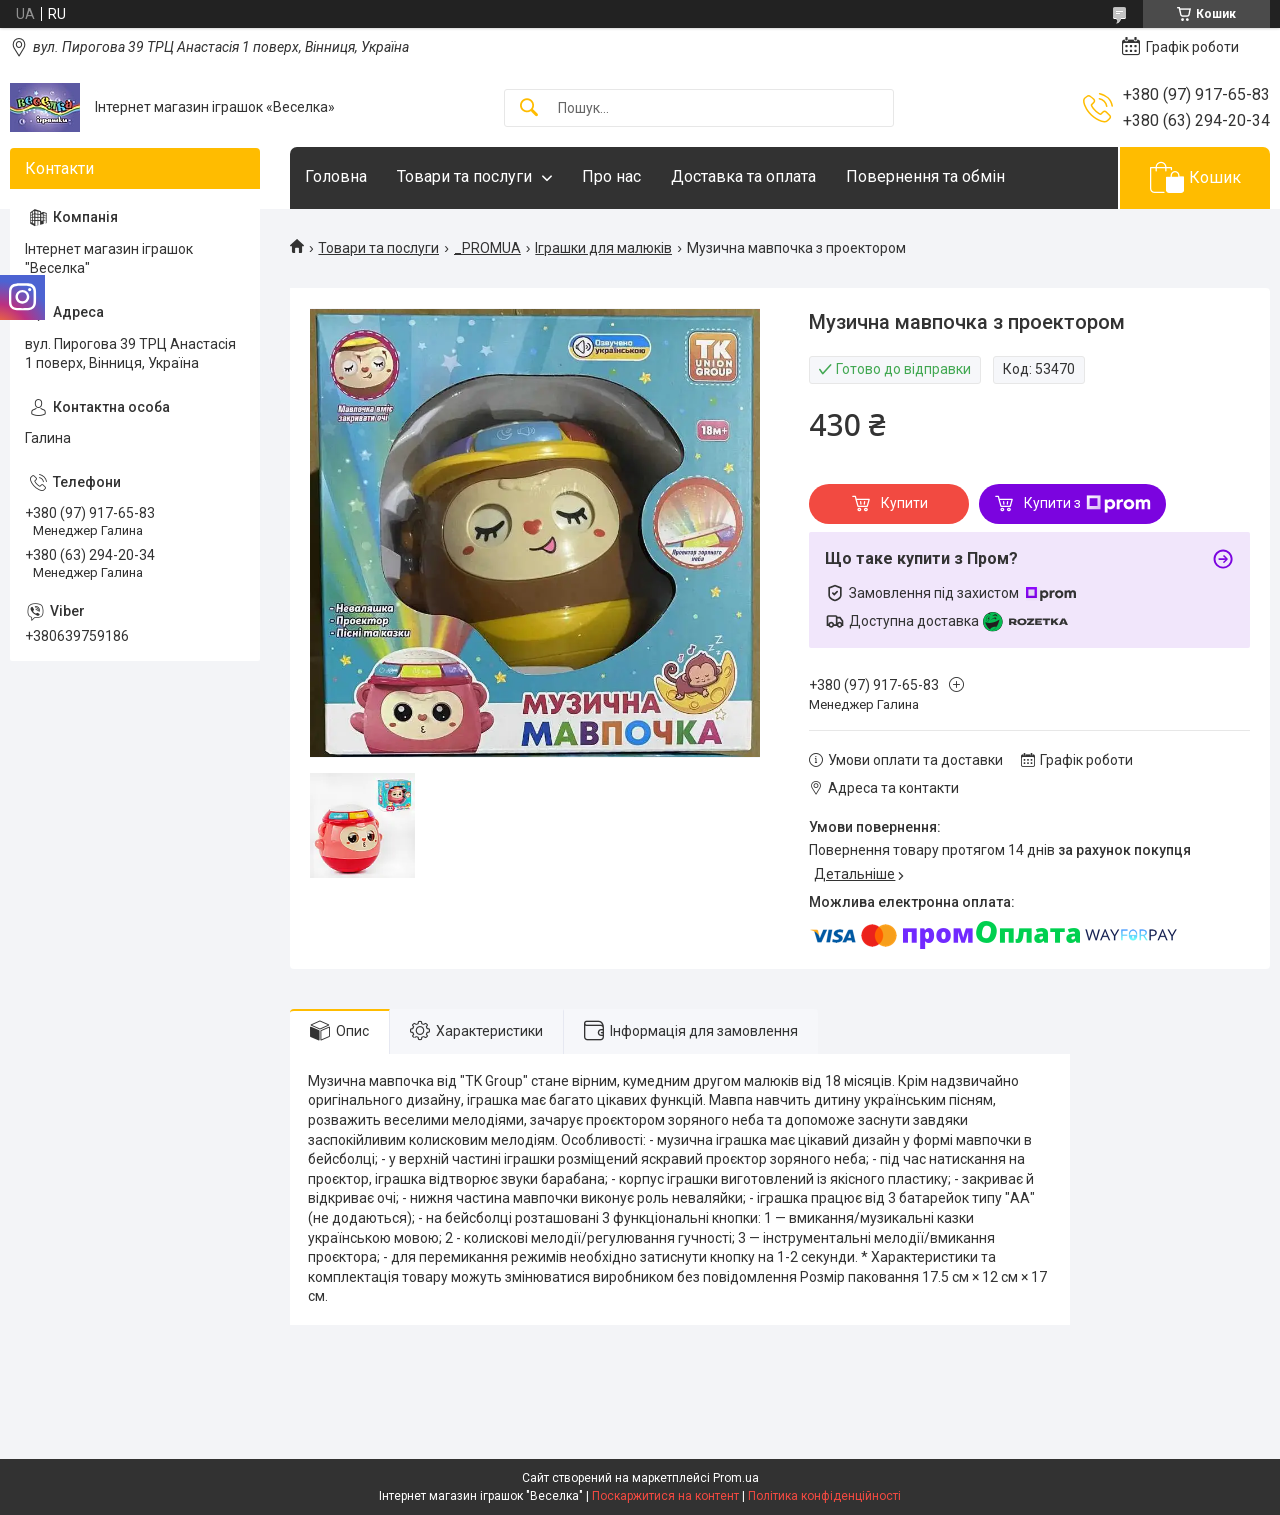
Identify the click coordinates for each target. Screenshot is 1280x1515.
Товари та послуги (464, 176)
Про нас (611, 176)
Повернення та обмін (925, 176)
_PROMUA (487, 248)
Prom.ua (736, 1478)
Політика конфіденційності (824, 1496)
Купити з (1087, 504)
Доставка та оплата (743, 176)
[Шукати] (529, 108)
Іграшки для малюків (603, 248)
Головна (336, 176)
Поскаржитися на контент (665, 1496)
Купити (904, 503)
